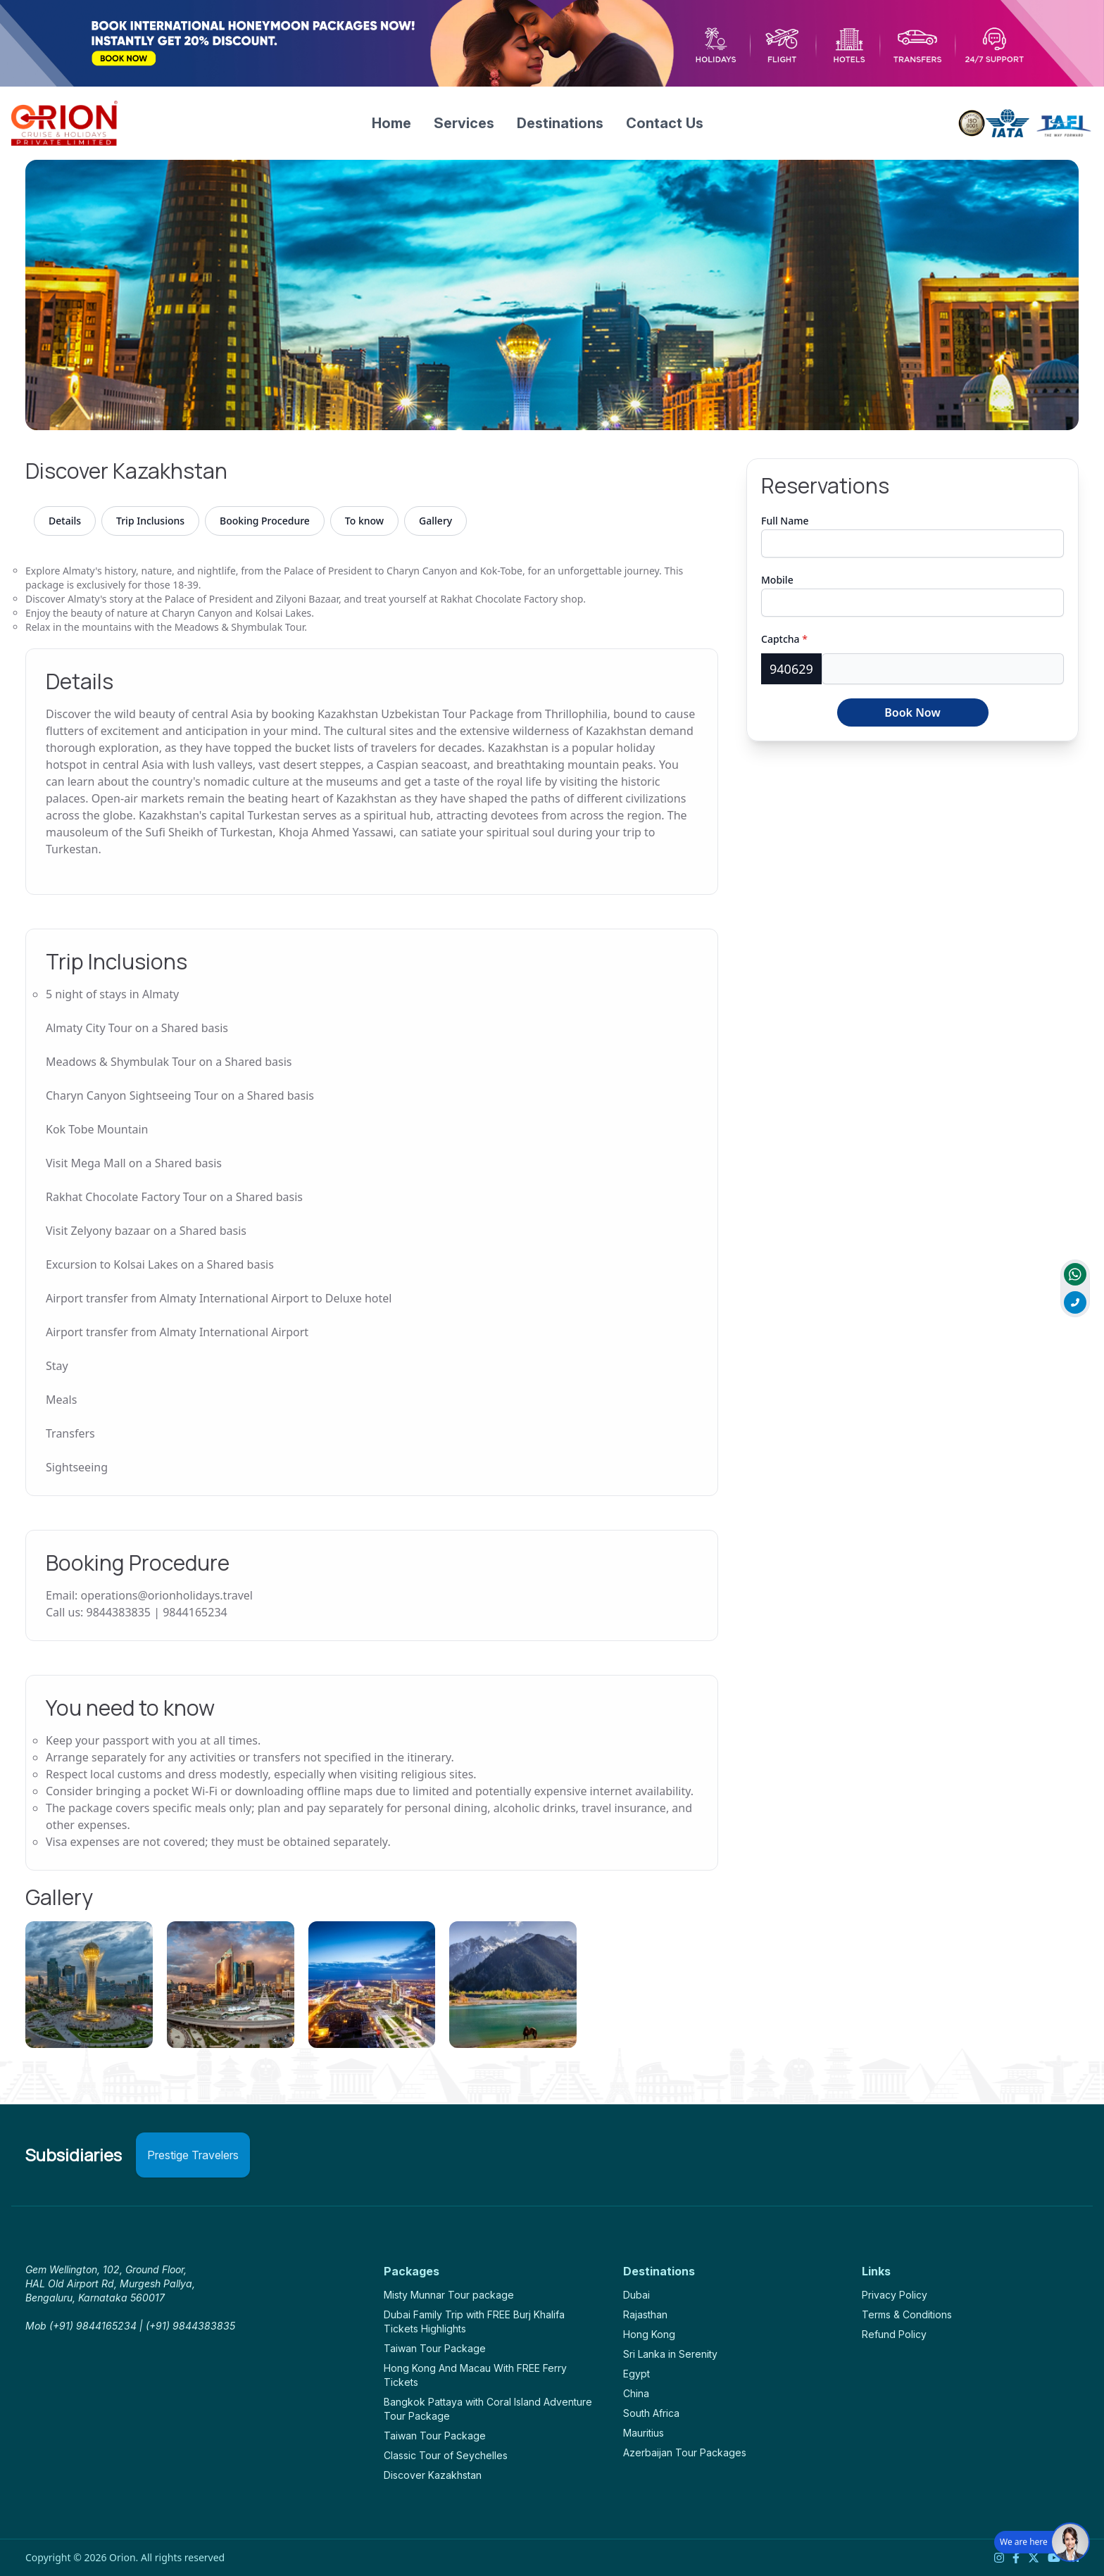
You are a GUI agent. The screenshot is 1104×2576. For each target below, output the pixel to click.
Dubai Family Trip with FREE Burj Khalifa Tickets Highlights (474, 2321)
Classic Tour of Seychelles (446, 2455)
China (636, 2393)
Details (65, 520)
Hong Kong (649, 2334)
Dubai (636, 2295)
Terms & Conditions (907, 2314)
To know (364, 520)
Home (391, 123)
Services (464, 123)
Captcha (784, 639)
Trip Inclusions (150, 520)
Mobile (777, 579)
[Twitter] (1033, 2557)
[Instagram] (999, 2557)
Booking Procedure (265, 520)
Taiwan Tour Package (435, 2348)
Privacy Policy (894, 2295)
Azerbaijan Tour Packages (684, 2452)
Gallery (435, 520)
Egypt (636, 2374)
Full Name (785, 520)
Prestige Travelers (193, 2155)
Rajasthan (645, 2314)
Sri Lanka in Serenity (670, 2354)
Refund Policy (894, 2334)
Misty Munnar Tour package (449, 2295)
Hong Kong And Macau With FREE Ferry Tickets (475, 2375)
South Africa (651, 2413)
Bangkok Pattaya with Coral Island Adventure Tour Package (488, 2409)
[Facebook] (1016, 2557)
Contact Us (664, 123)
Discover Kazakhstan (433, 2475)
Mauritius (643, 2433)
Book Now (912, 712)
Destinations (560, 123)
